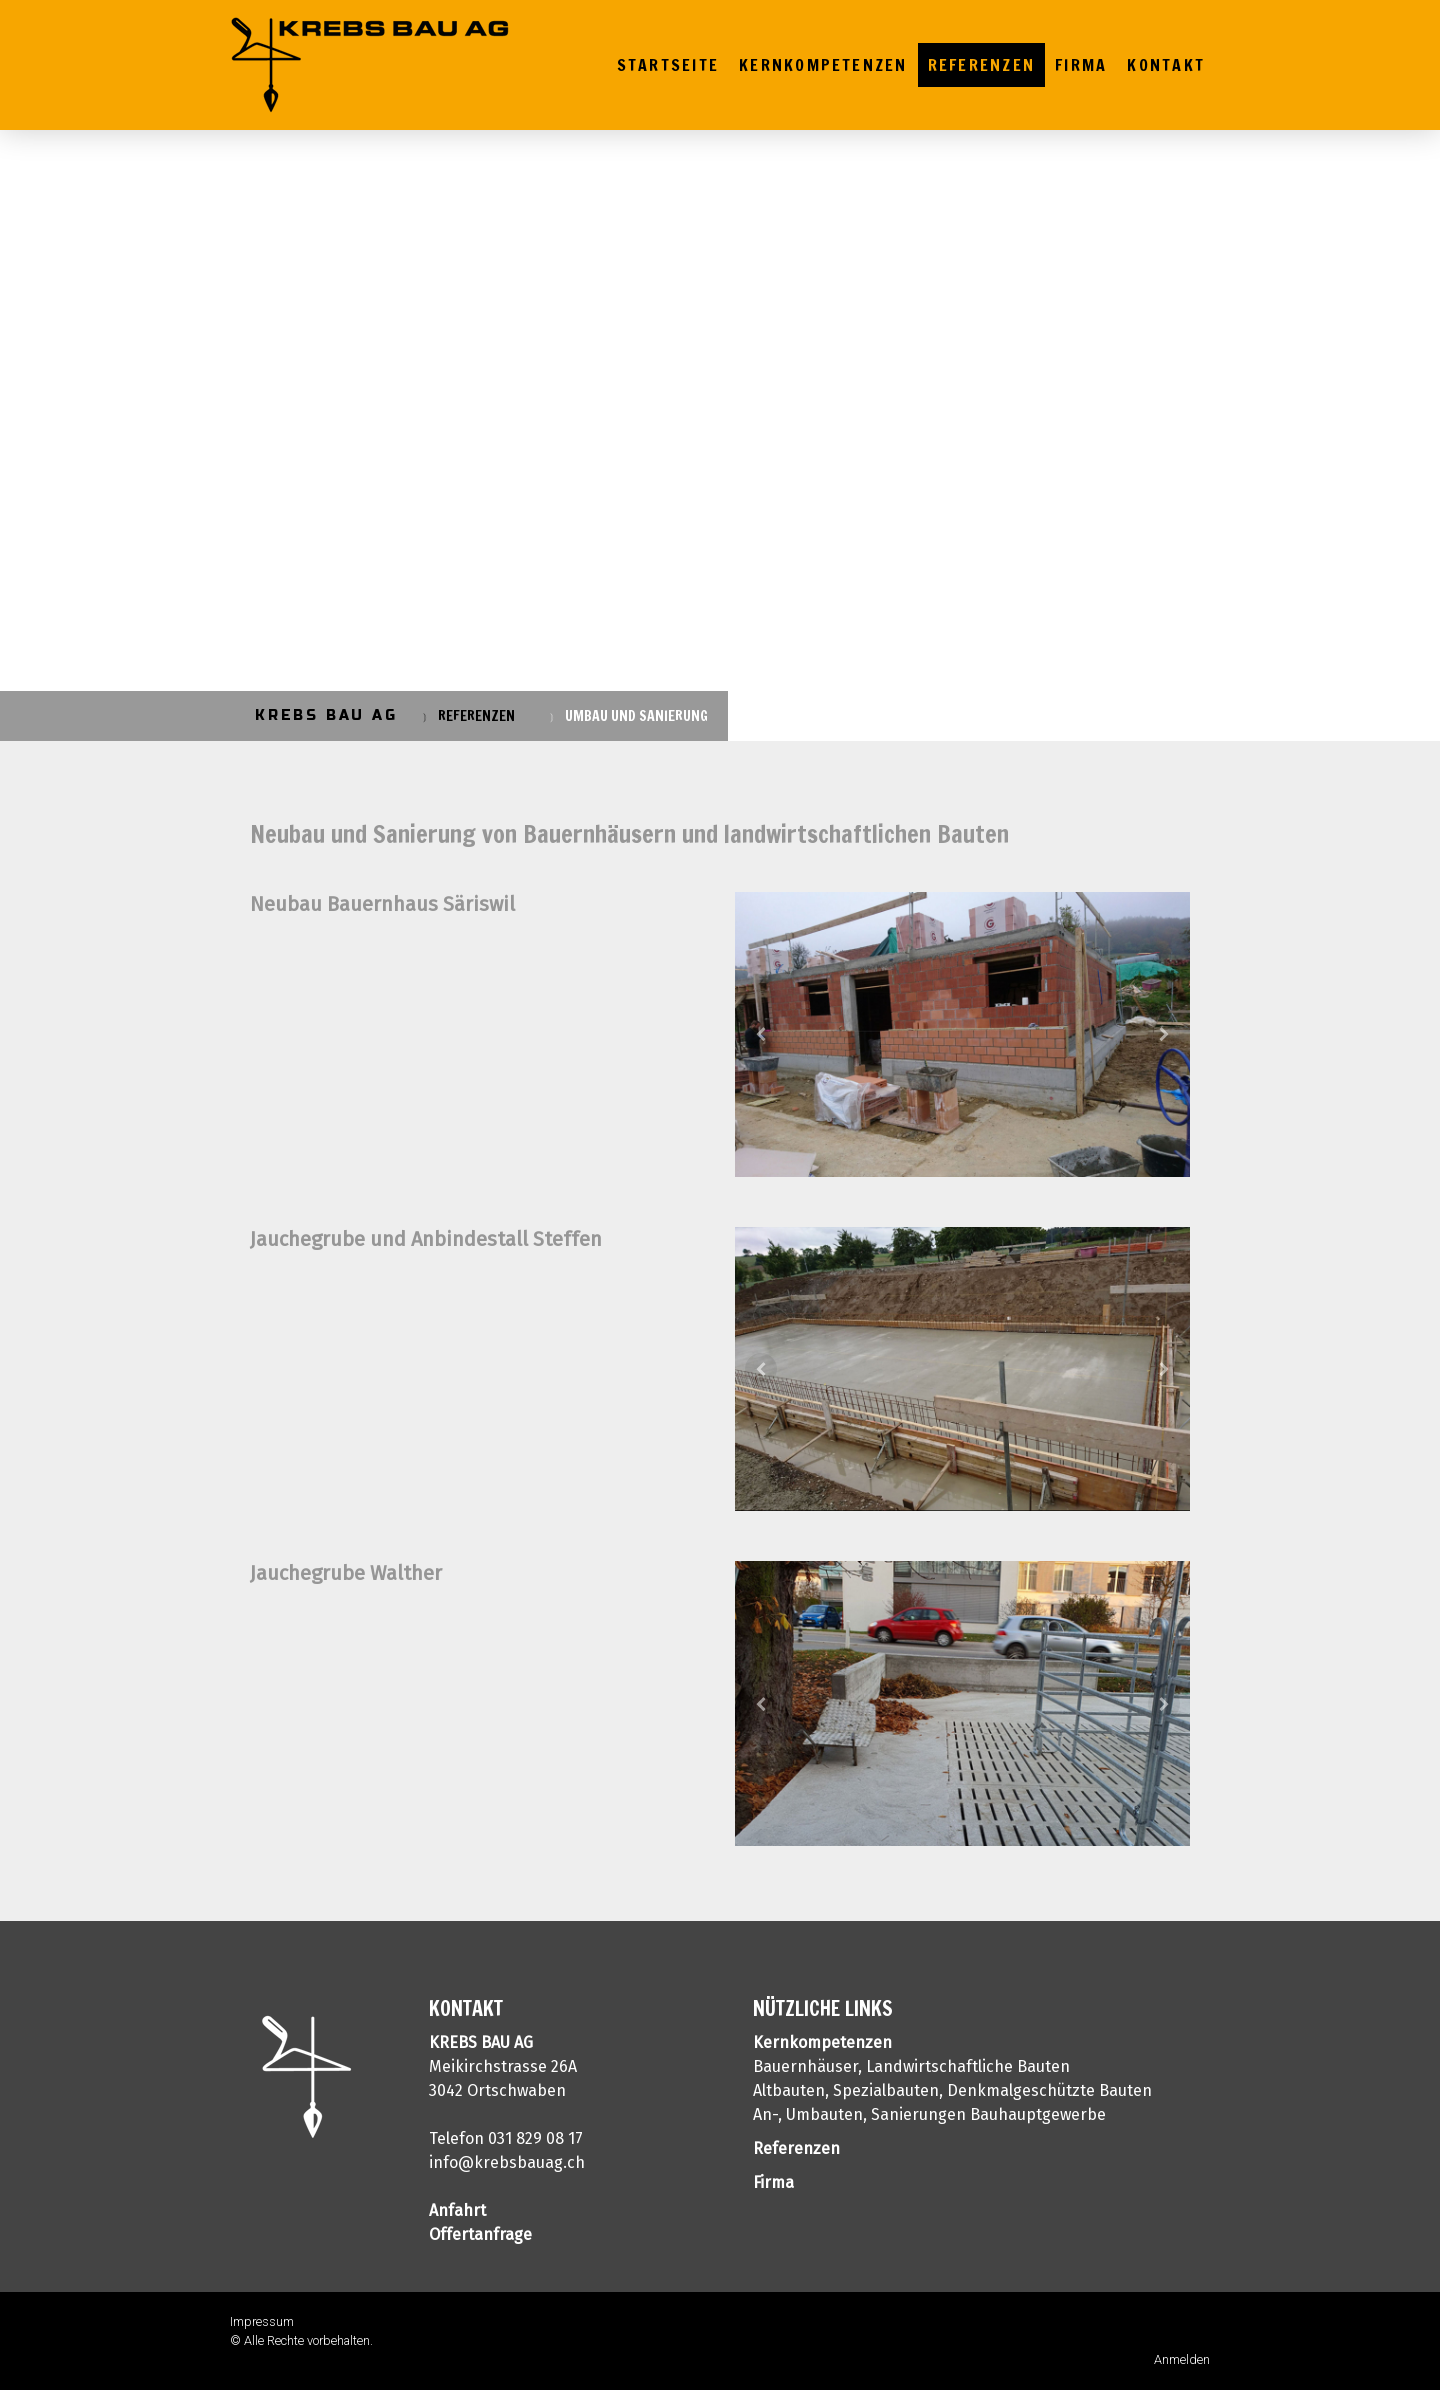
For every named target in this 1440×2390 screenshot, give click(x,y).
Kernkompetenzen (823, 65)
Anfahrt (457, 2210)
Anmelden (1182, 2359)
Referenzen (981, 65)
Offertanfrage (480, 2234)
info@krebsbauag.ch (507, 2162)
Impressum (262, 2321)
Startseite (668, 65)
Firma (1081, 65)
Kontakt (1166, 65)
